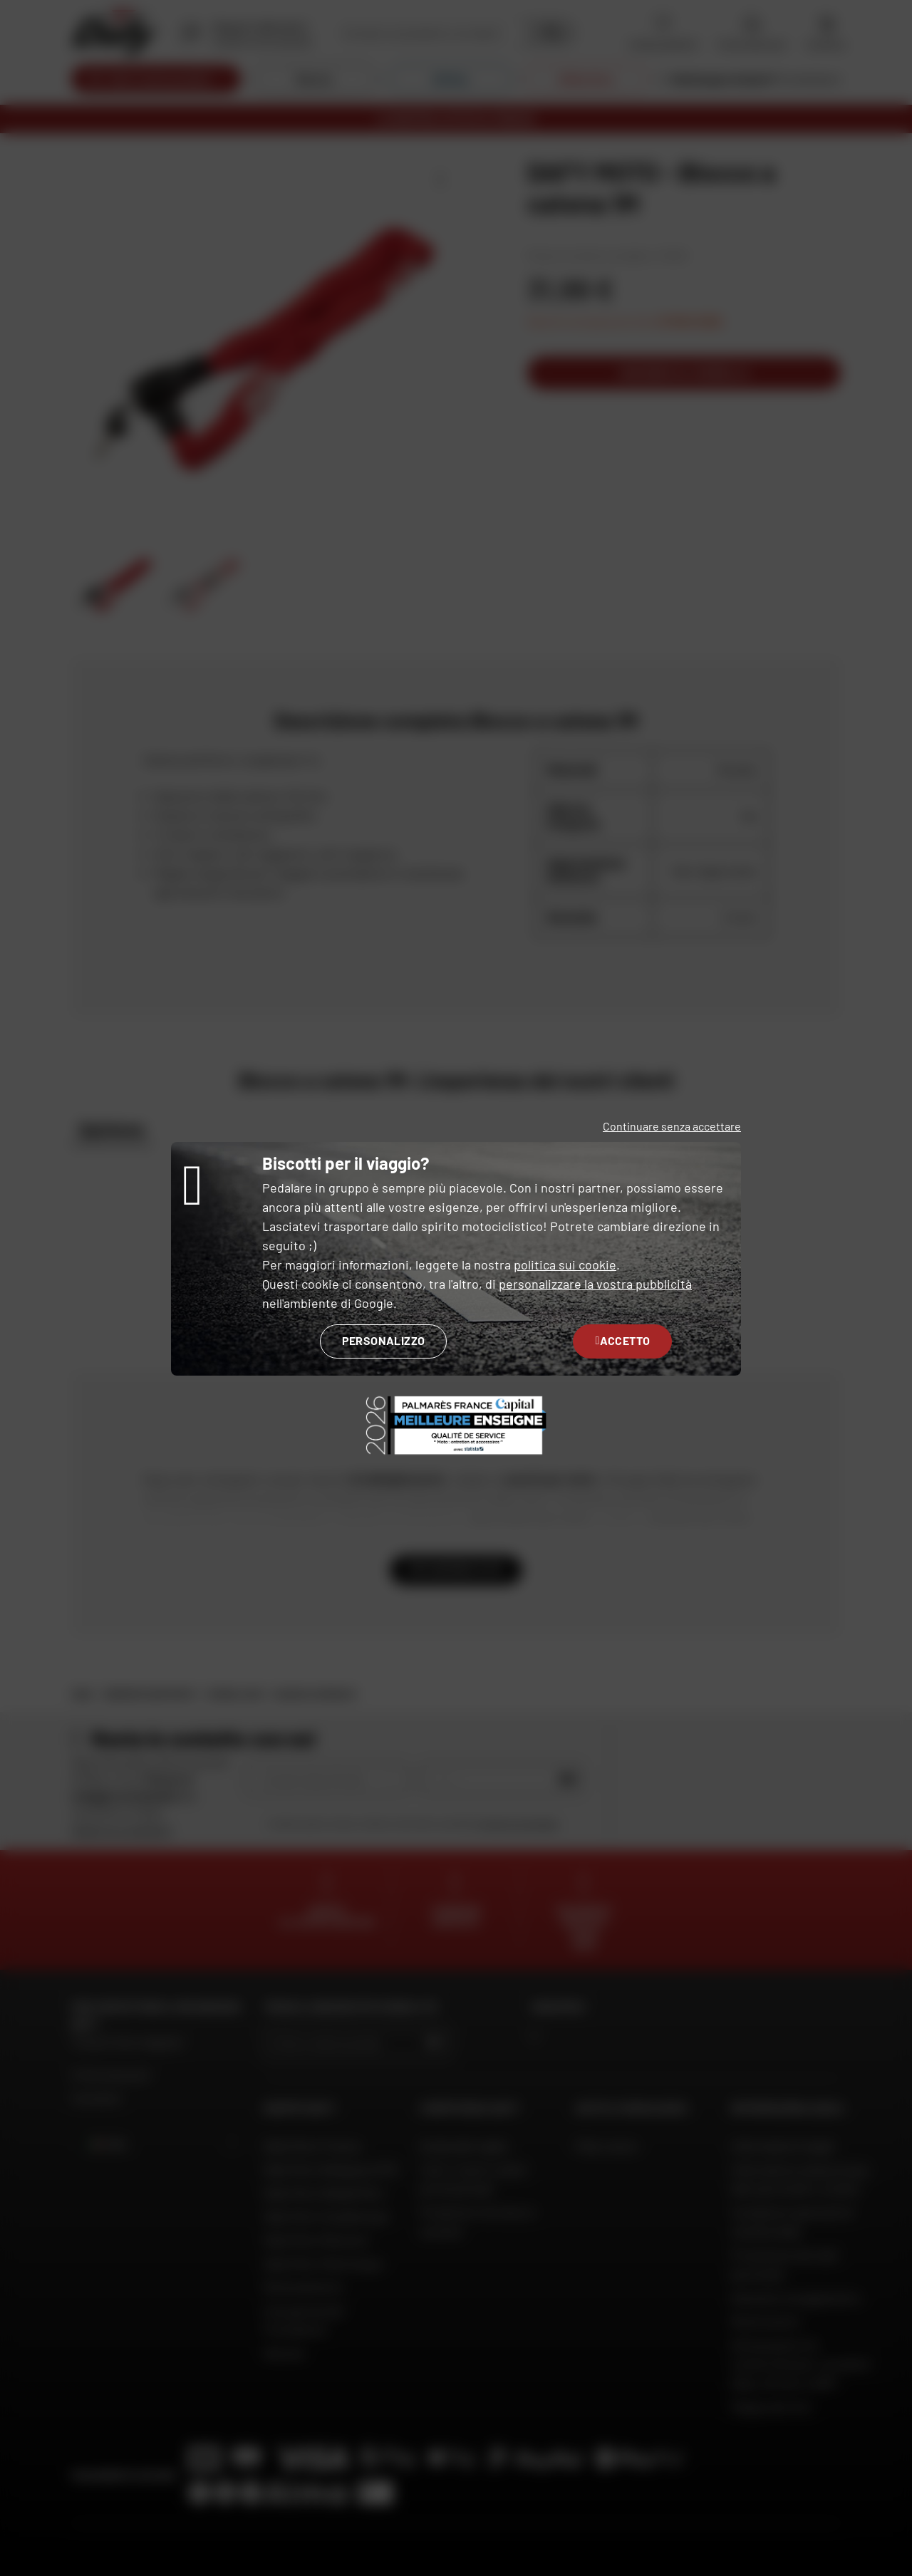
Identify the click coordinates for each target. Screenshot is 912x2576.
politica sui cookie (565, 1264)
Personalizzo (383, 1340)
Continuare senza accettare (672, 1126)
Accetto (622, 1340)
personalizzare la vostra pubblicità (595, 1284)
